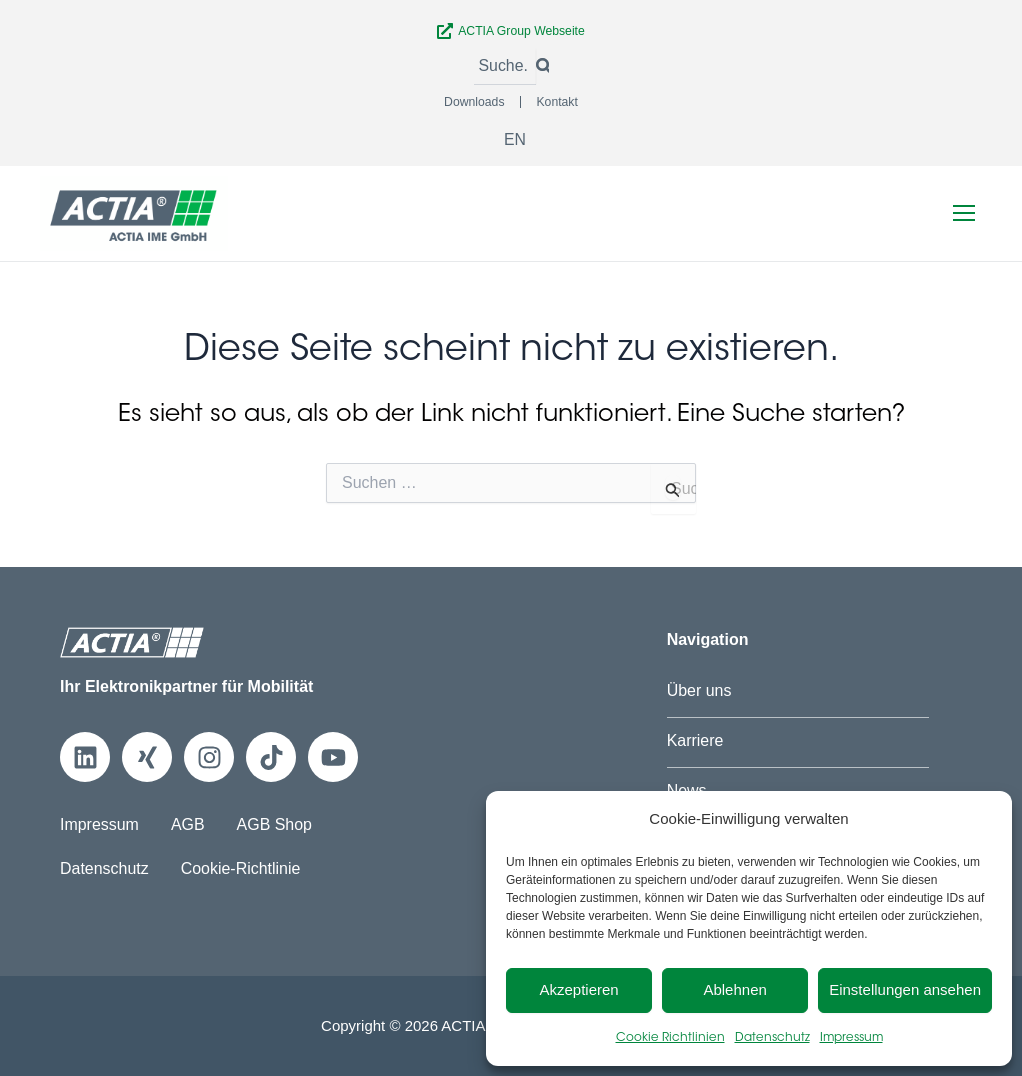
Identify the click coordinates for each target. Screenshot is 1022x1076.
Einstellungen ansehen (905, 989)
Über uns (699, 690)
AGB (188, 824)
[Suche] (505, 66)
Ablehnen (734, 989)
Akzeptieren (578, 989)
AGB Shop (275, 824)
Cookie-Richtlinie (241, 867)
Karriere (695, 740)
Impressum (851, 1038)
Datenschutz (772, 1038)
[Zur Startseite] (134, 212)
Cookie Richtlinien (670, 1038)
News (687, 789)
